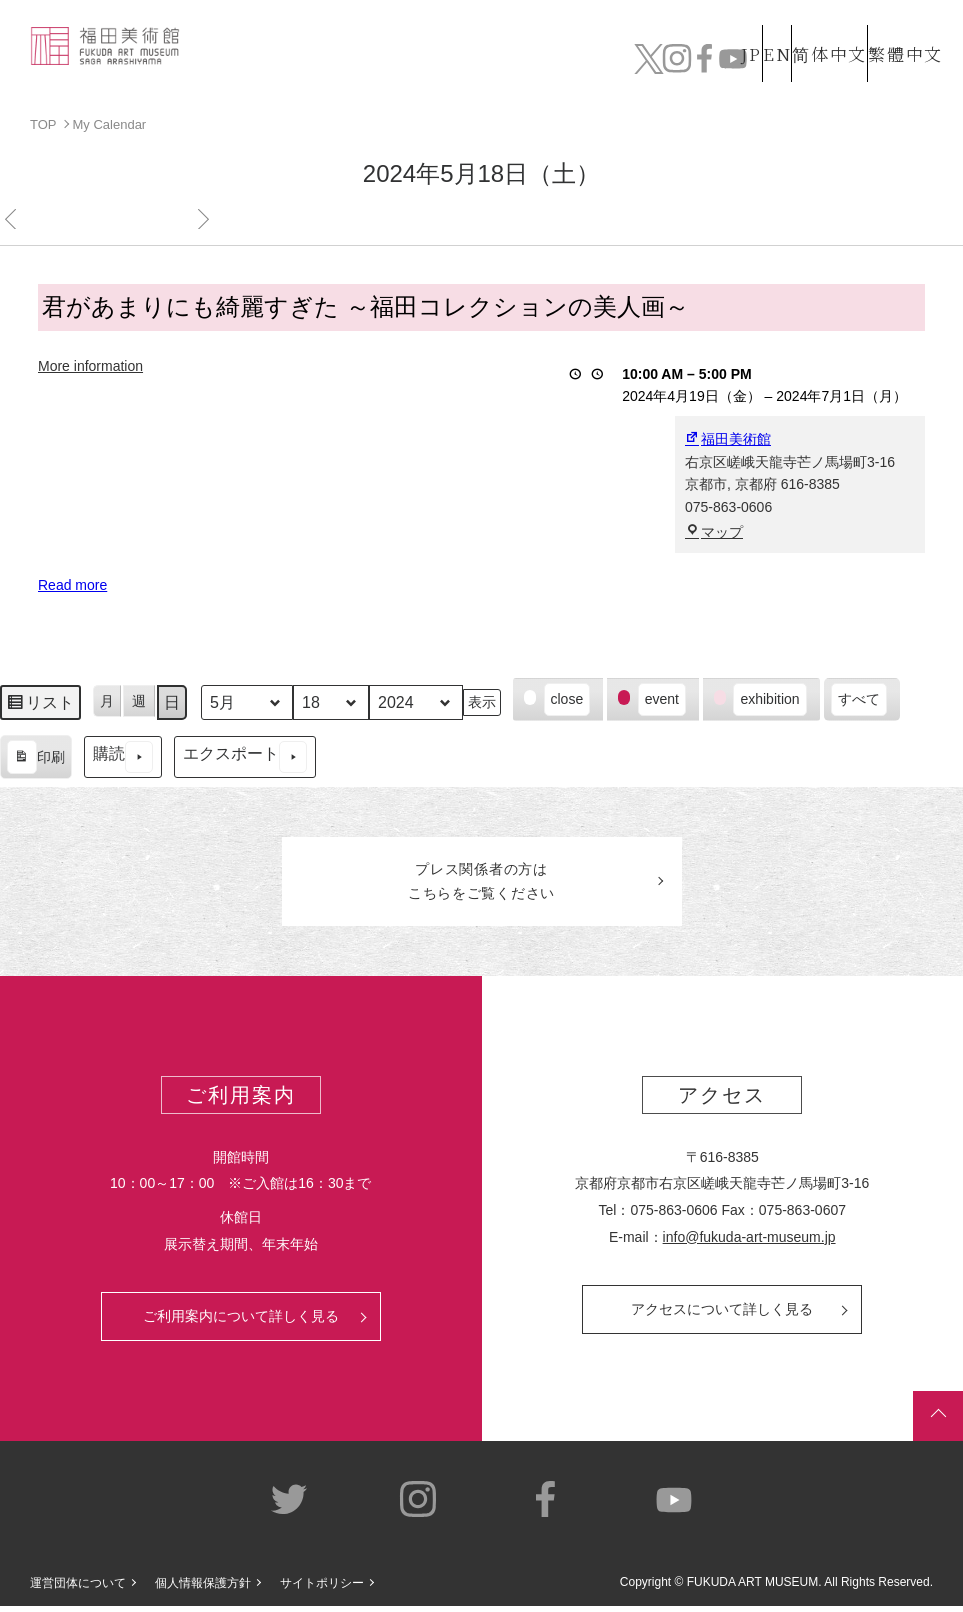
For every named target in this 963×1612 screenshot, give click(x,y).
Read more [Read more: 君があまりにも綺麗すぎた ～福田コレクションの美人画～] (72, 585)
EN (734, 20)
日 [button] (172, 701)
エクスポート (245, 756)
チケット (894, 62)
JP (671, 20)
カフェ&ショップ (704, 62)
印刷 (35, 759)
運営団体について (78, 1588)
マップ (714, 531)
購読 (123, 756)
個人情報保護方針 (203, 1588)
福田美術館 (728, 439)
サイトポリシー (322, 1588)
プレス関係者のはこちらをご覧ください (482, 884)
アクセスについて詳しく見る (722, 1315)
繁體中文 (902, 20)
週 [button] (139, 700)
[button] (558, 699)
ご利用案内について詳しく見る (241, 1322)
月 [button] (107, 700)
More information (90, 365)
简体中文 (808, 20)
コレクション (375, 62)
